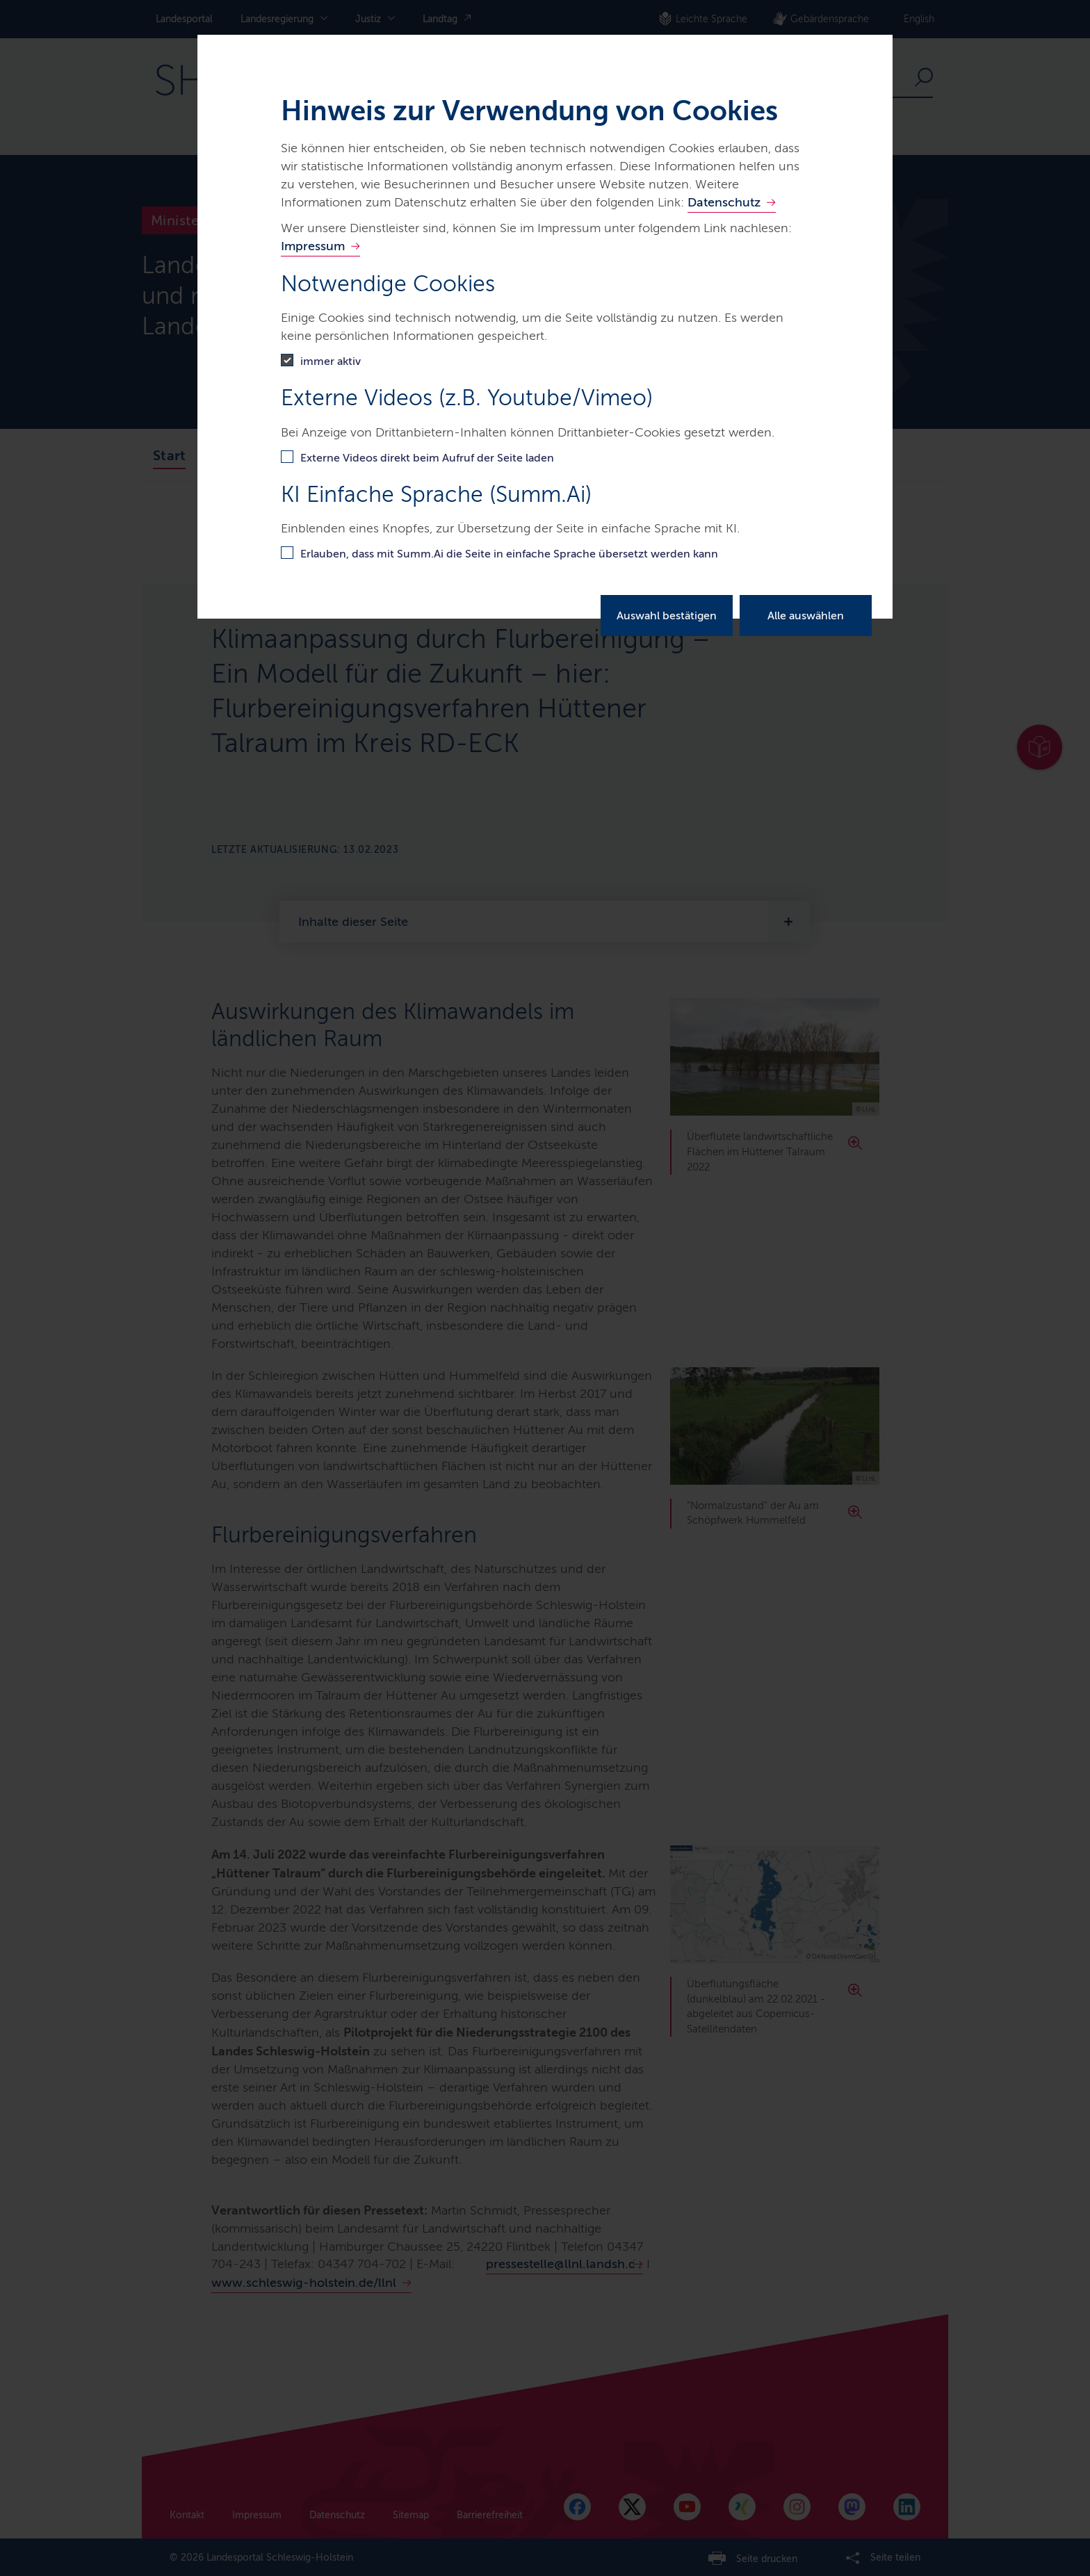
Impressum (313, 246)
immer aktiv (330, 361)
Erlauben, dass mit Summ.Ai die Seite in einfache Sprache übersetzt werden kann (509, 553)
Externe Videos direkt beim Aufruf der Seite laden (427, 457)
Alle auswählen (805, 615)
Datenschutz (724, 202)
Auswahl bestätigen (667, 615)
